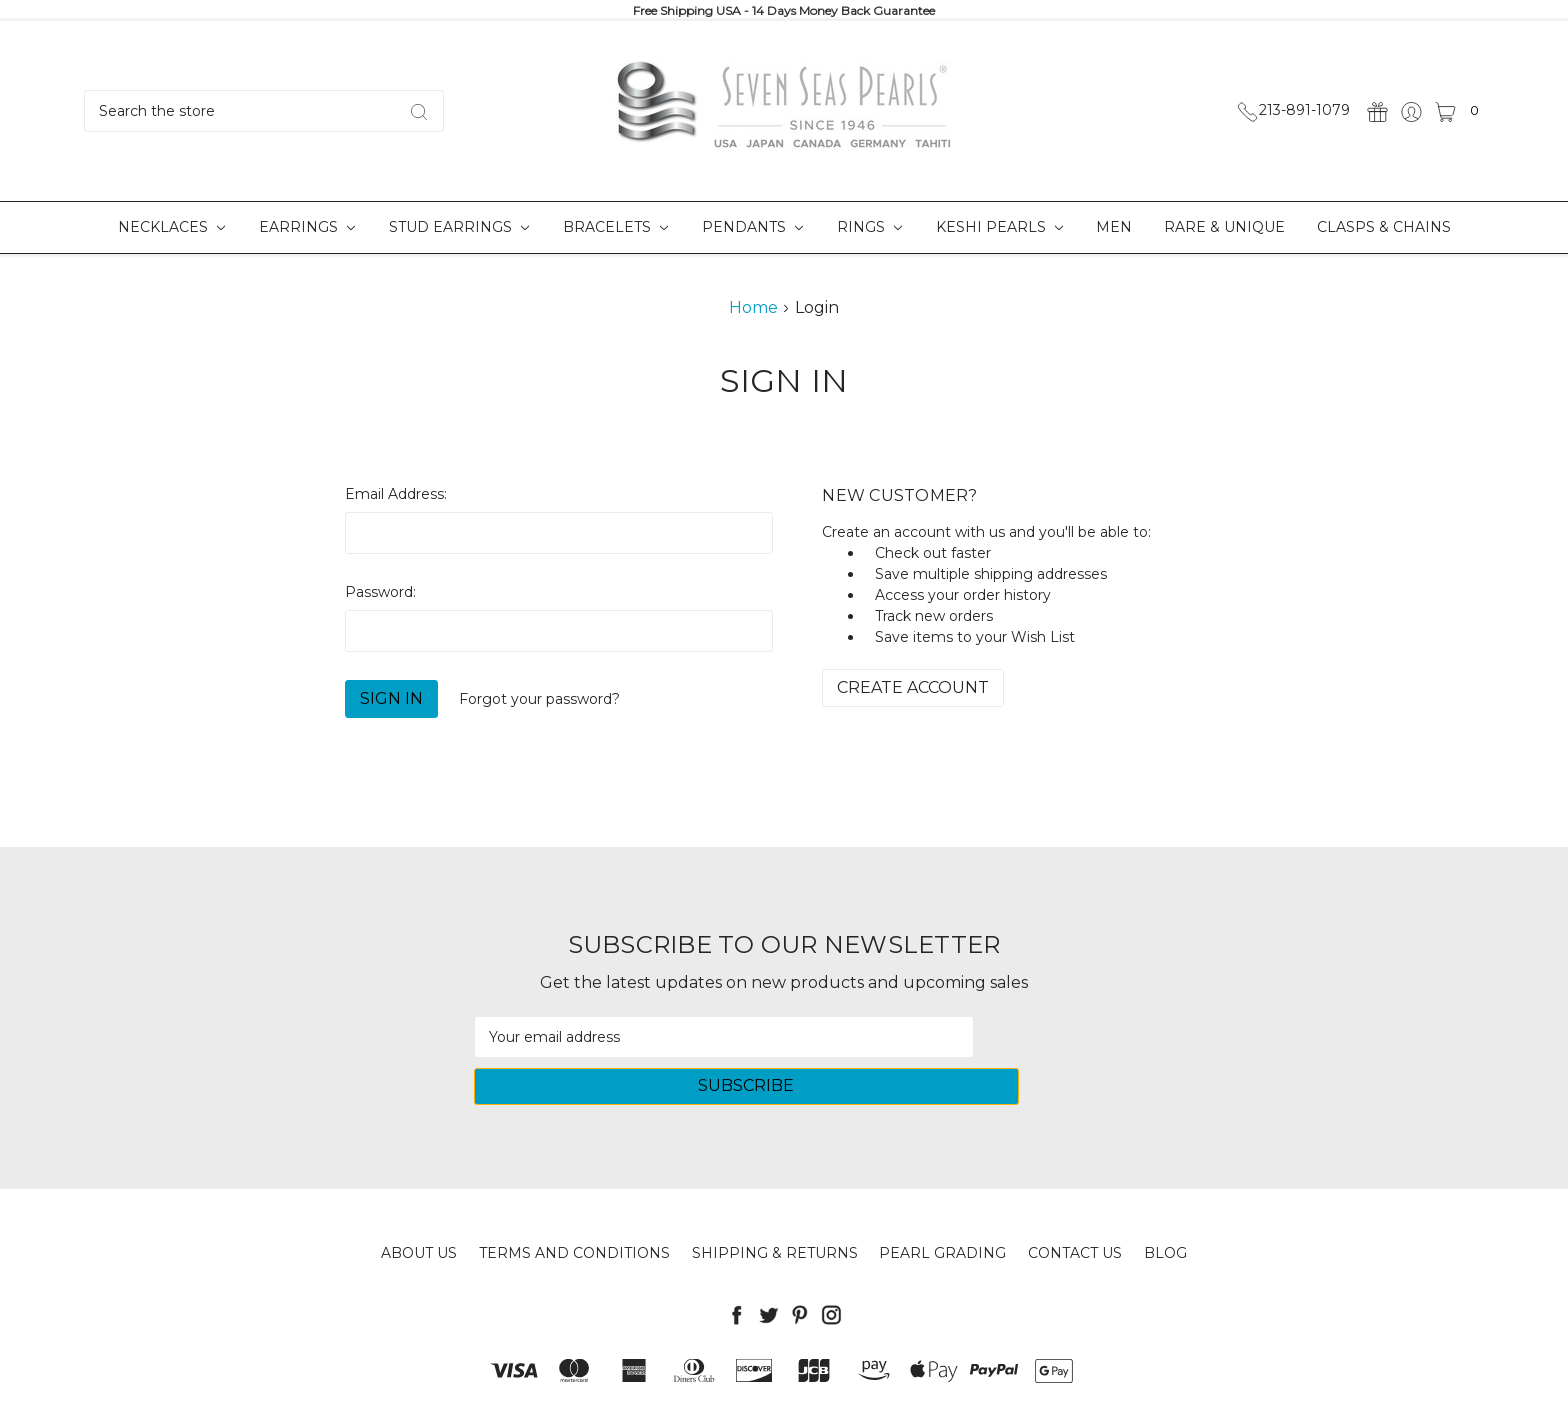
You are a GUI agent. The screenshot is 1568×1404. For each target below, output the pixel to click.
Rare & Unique (1224, 227)
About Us (419, 1206)
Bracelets (615, 227)
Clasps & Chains (1384, 227)
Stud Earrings (459, 227)
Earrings (307, 227)
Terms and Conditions (574, 1206)
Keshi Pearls (999, 227)
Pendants (752, 227)
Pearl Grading (942, 1206)
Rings (869, 227)
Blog (1165, 1206)
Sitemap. (869, 1373)
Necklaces (171, 227)
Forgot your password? (539, 699)
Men (1114, 227)
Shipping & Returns (775, 1206)
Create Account (913, 687)
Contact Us (1075, 1206)
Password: (380, 592)
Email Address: (396, 494)
